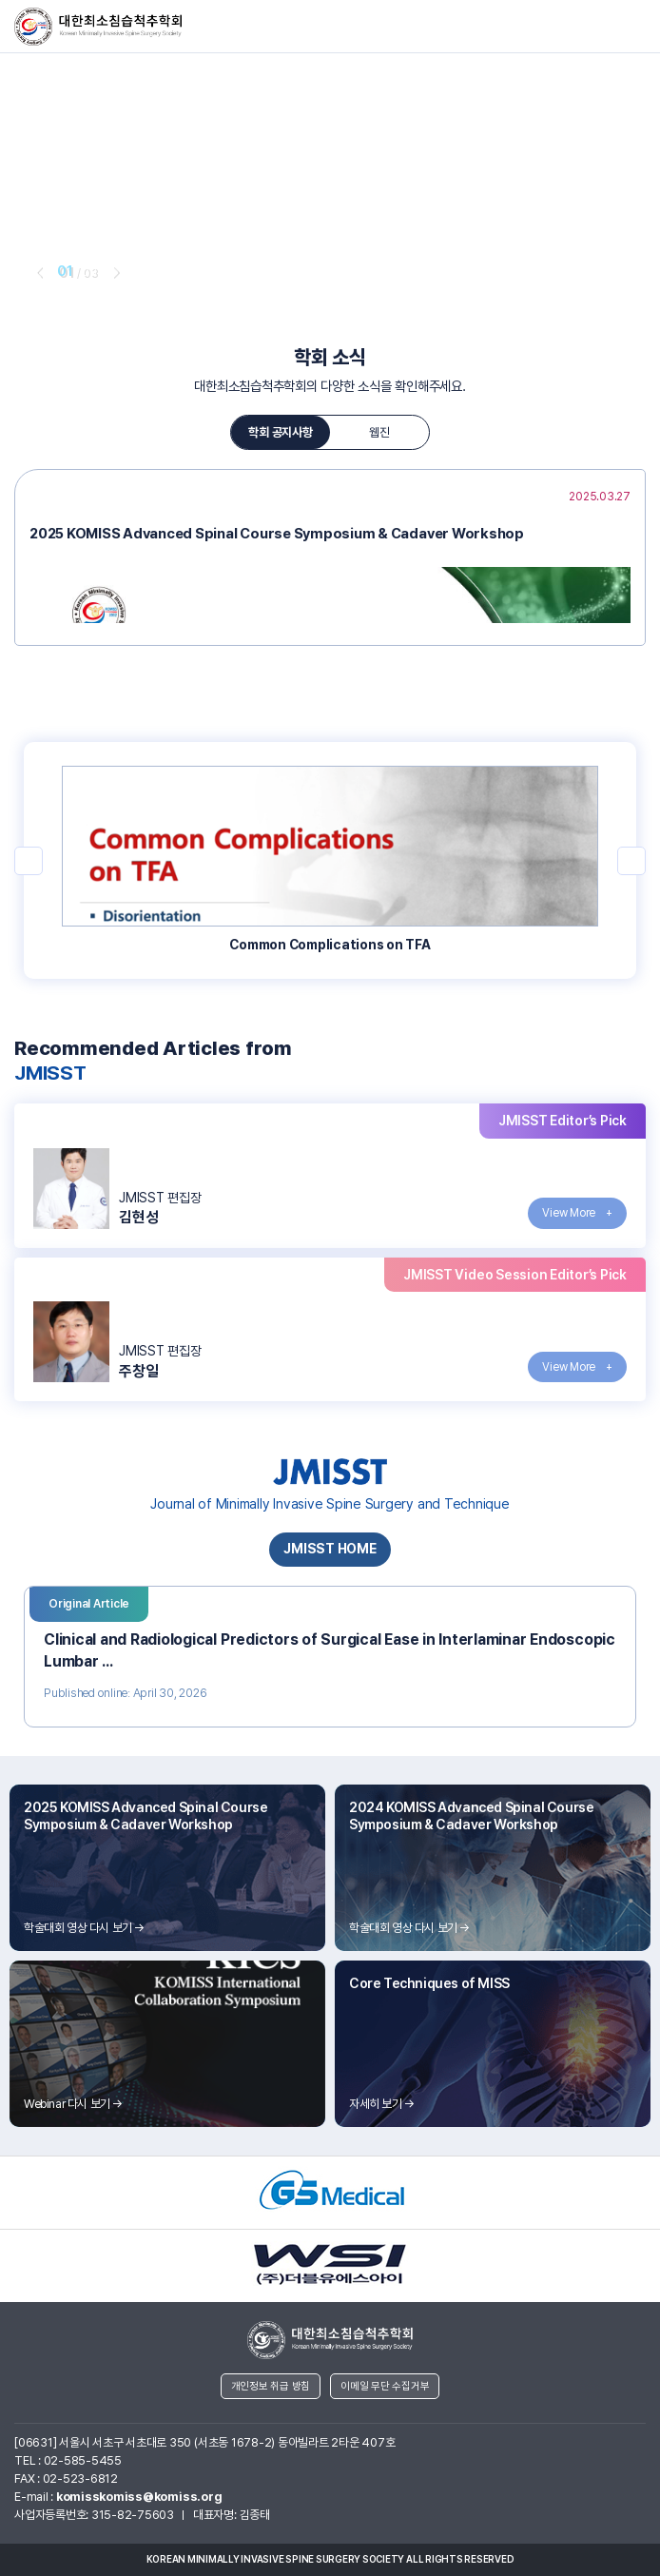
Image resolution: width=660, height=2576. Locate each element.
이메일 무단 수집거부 (384, 2386)
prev (38, 272)
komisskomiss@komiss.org (139, 2496)
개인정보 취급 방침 (271, 2386)
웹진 (379, 432)
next (115, 272)
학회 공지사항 (280, 432)
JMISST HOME (329, 1548)
